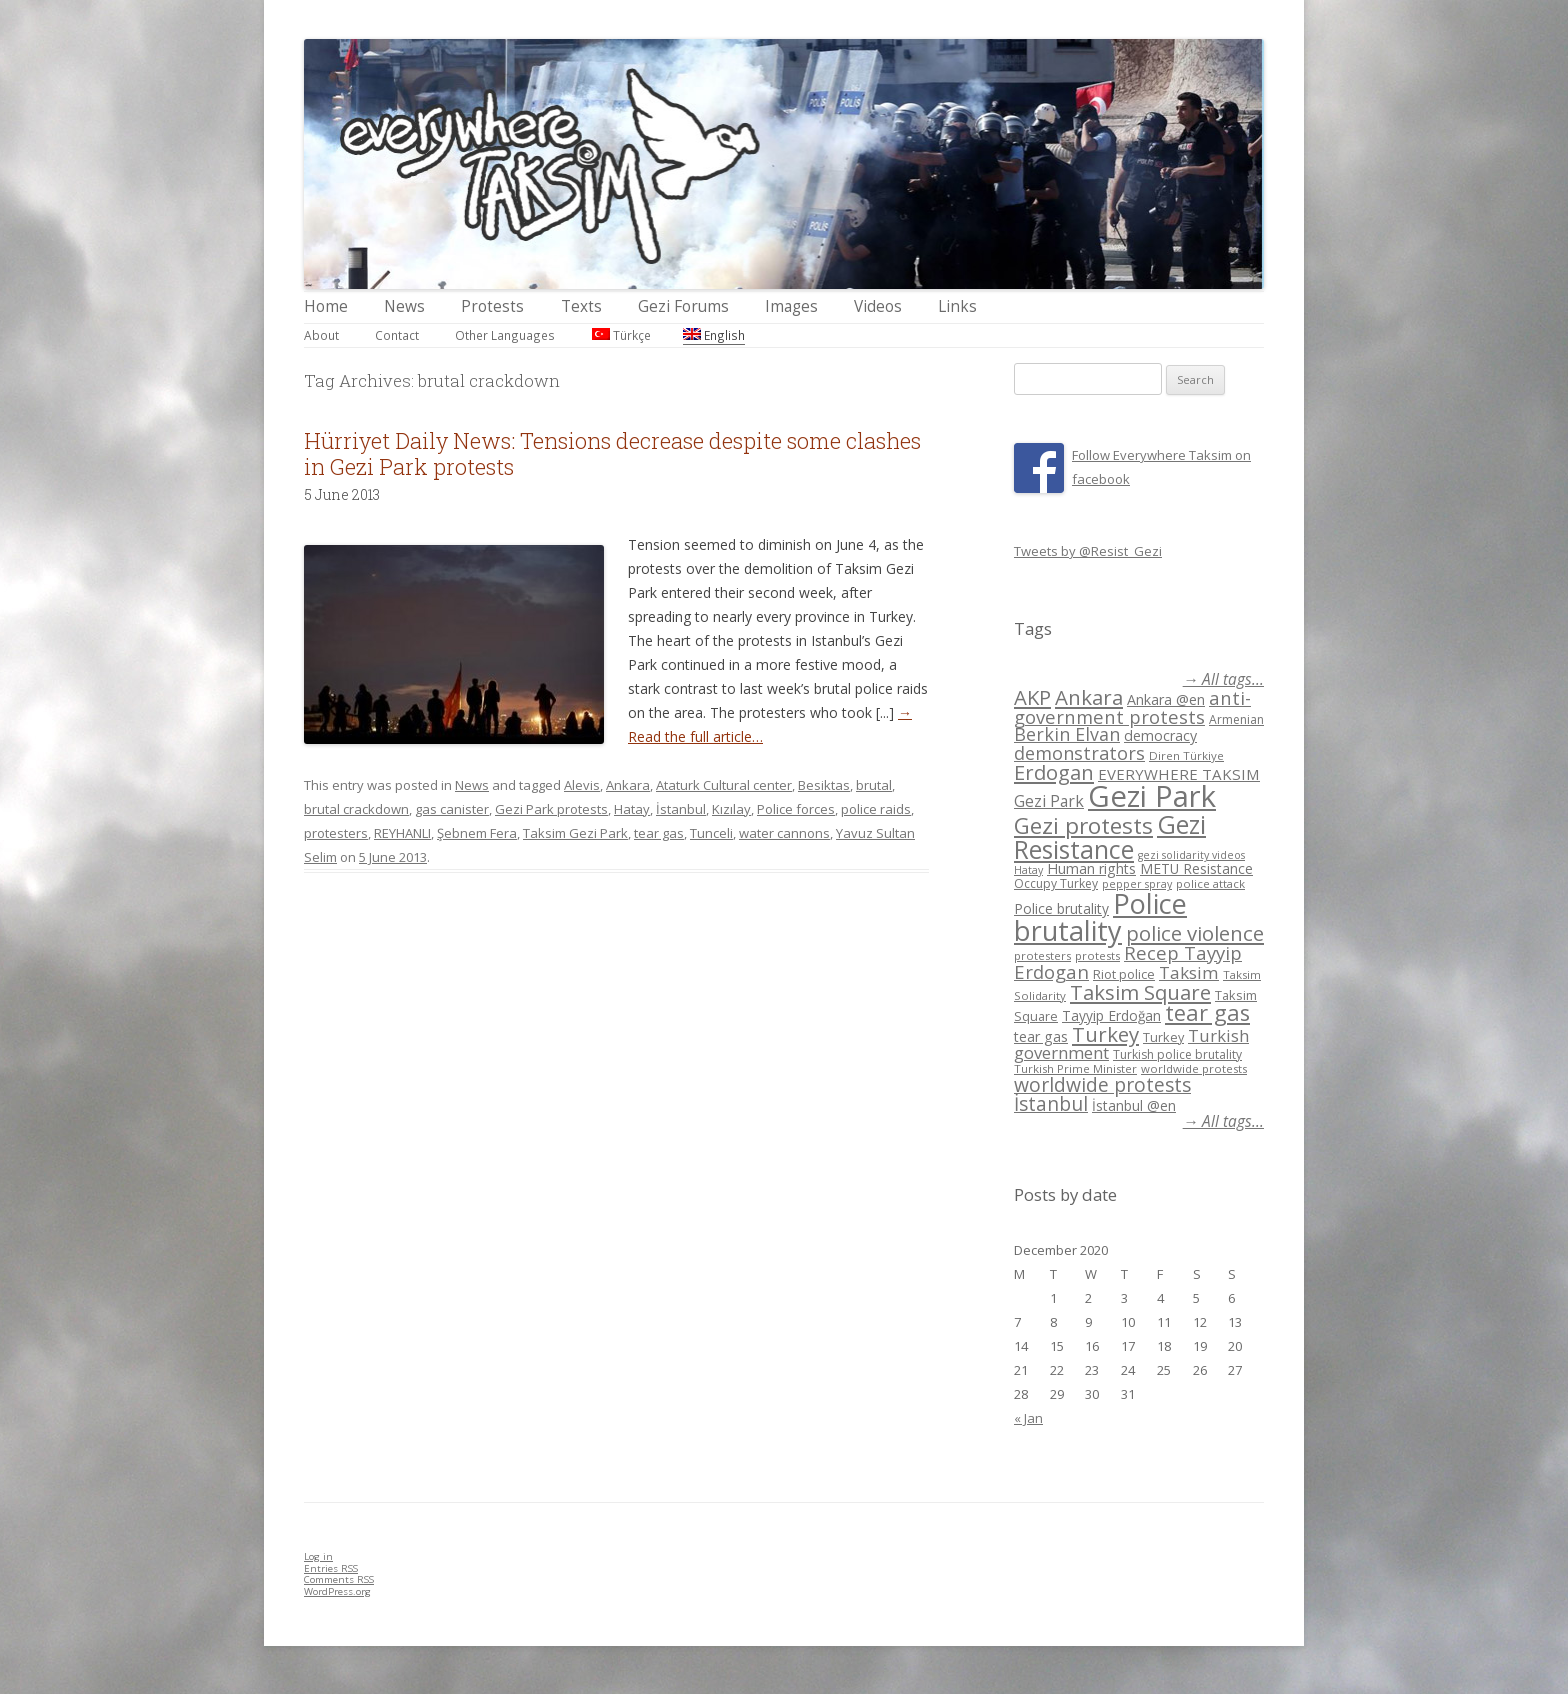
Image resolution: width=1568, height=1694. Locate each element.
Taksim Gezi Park (575, 833)
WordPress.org (337, 1591)
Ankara (628, 785)
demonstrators (1079, 753)
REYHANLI (402, 833)
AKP (1032, 697)
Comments (339, 1579)
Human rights (1091, 868)
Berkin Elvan (1067, 734)
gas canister (452, 809)
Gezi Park (1049, 801)
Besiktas (824, 785)
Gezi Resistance (1110, 836)
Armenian (1236, 719)
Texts (581, 306)
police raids (876, 809)
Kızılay (731, 809)
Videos (878, 306)
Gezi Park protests (551, 809)
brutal (874, 785)
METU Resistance (1196, 868)
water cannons (784, 833)
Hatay (632, 809)
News (404, 306)
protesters (336, 833)
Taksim (1189, 972)
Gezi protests (1083, 825)
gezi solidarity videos (1191, 855)
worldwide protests (1194, 1068)
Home (326, 306)
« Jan (1028, 1418)
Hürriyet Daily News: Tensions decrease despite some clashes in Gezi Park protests (612, 453)
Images (791, 306)
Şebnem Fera (477, 833)
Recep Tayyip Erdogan (1128, 962)
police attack (1210, 883)
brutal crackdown (356, 809)
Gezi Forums (683, 306)
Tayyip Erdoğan (1111, 1015)
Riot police (1124, 974)
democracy (1160, 735)
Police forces (796, 809)
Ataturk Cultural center (724, 785)
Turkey (1105, 1034)
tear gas (659, 833)
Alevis (582, 785)
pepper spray (1137, 884)
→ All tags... (1223, 679)
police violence (1195, 933)
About (321, 335)
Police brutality (1061, 908)
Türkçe (621, 335)
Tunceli (711, 833)
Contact (397, 335)
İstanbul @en (1134, 1105)
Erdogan (1054, 772)
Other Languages (505, 335)
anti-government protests (1132, 706)
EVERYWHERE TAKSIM (1179, 774)
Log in (318, 1556)
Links (957, 306)
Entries (331, 1568)
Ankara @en (1166, 699)
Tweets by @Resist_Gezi (1088, 551)
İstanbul (681, 809)
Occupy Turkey (1056, 883)
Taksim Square (1140, 992)
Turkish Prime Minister (1075, 1068)
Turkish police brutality (1177, 1054)
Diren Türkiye (1186, 755)
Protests (492, 306)
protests (1097, 955)
